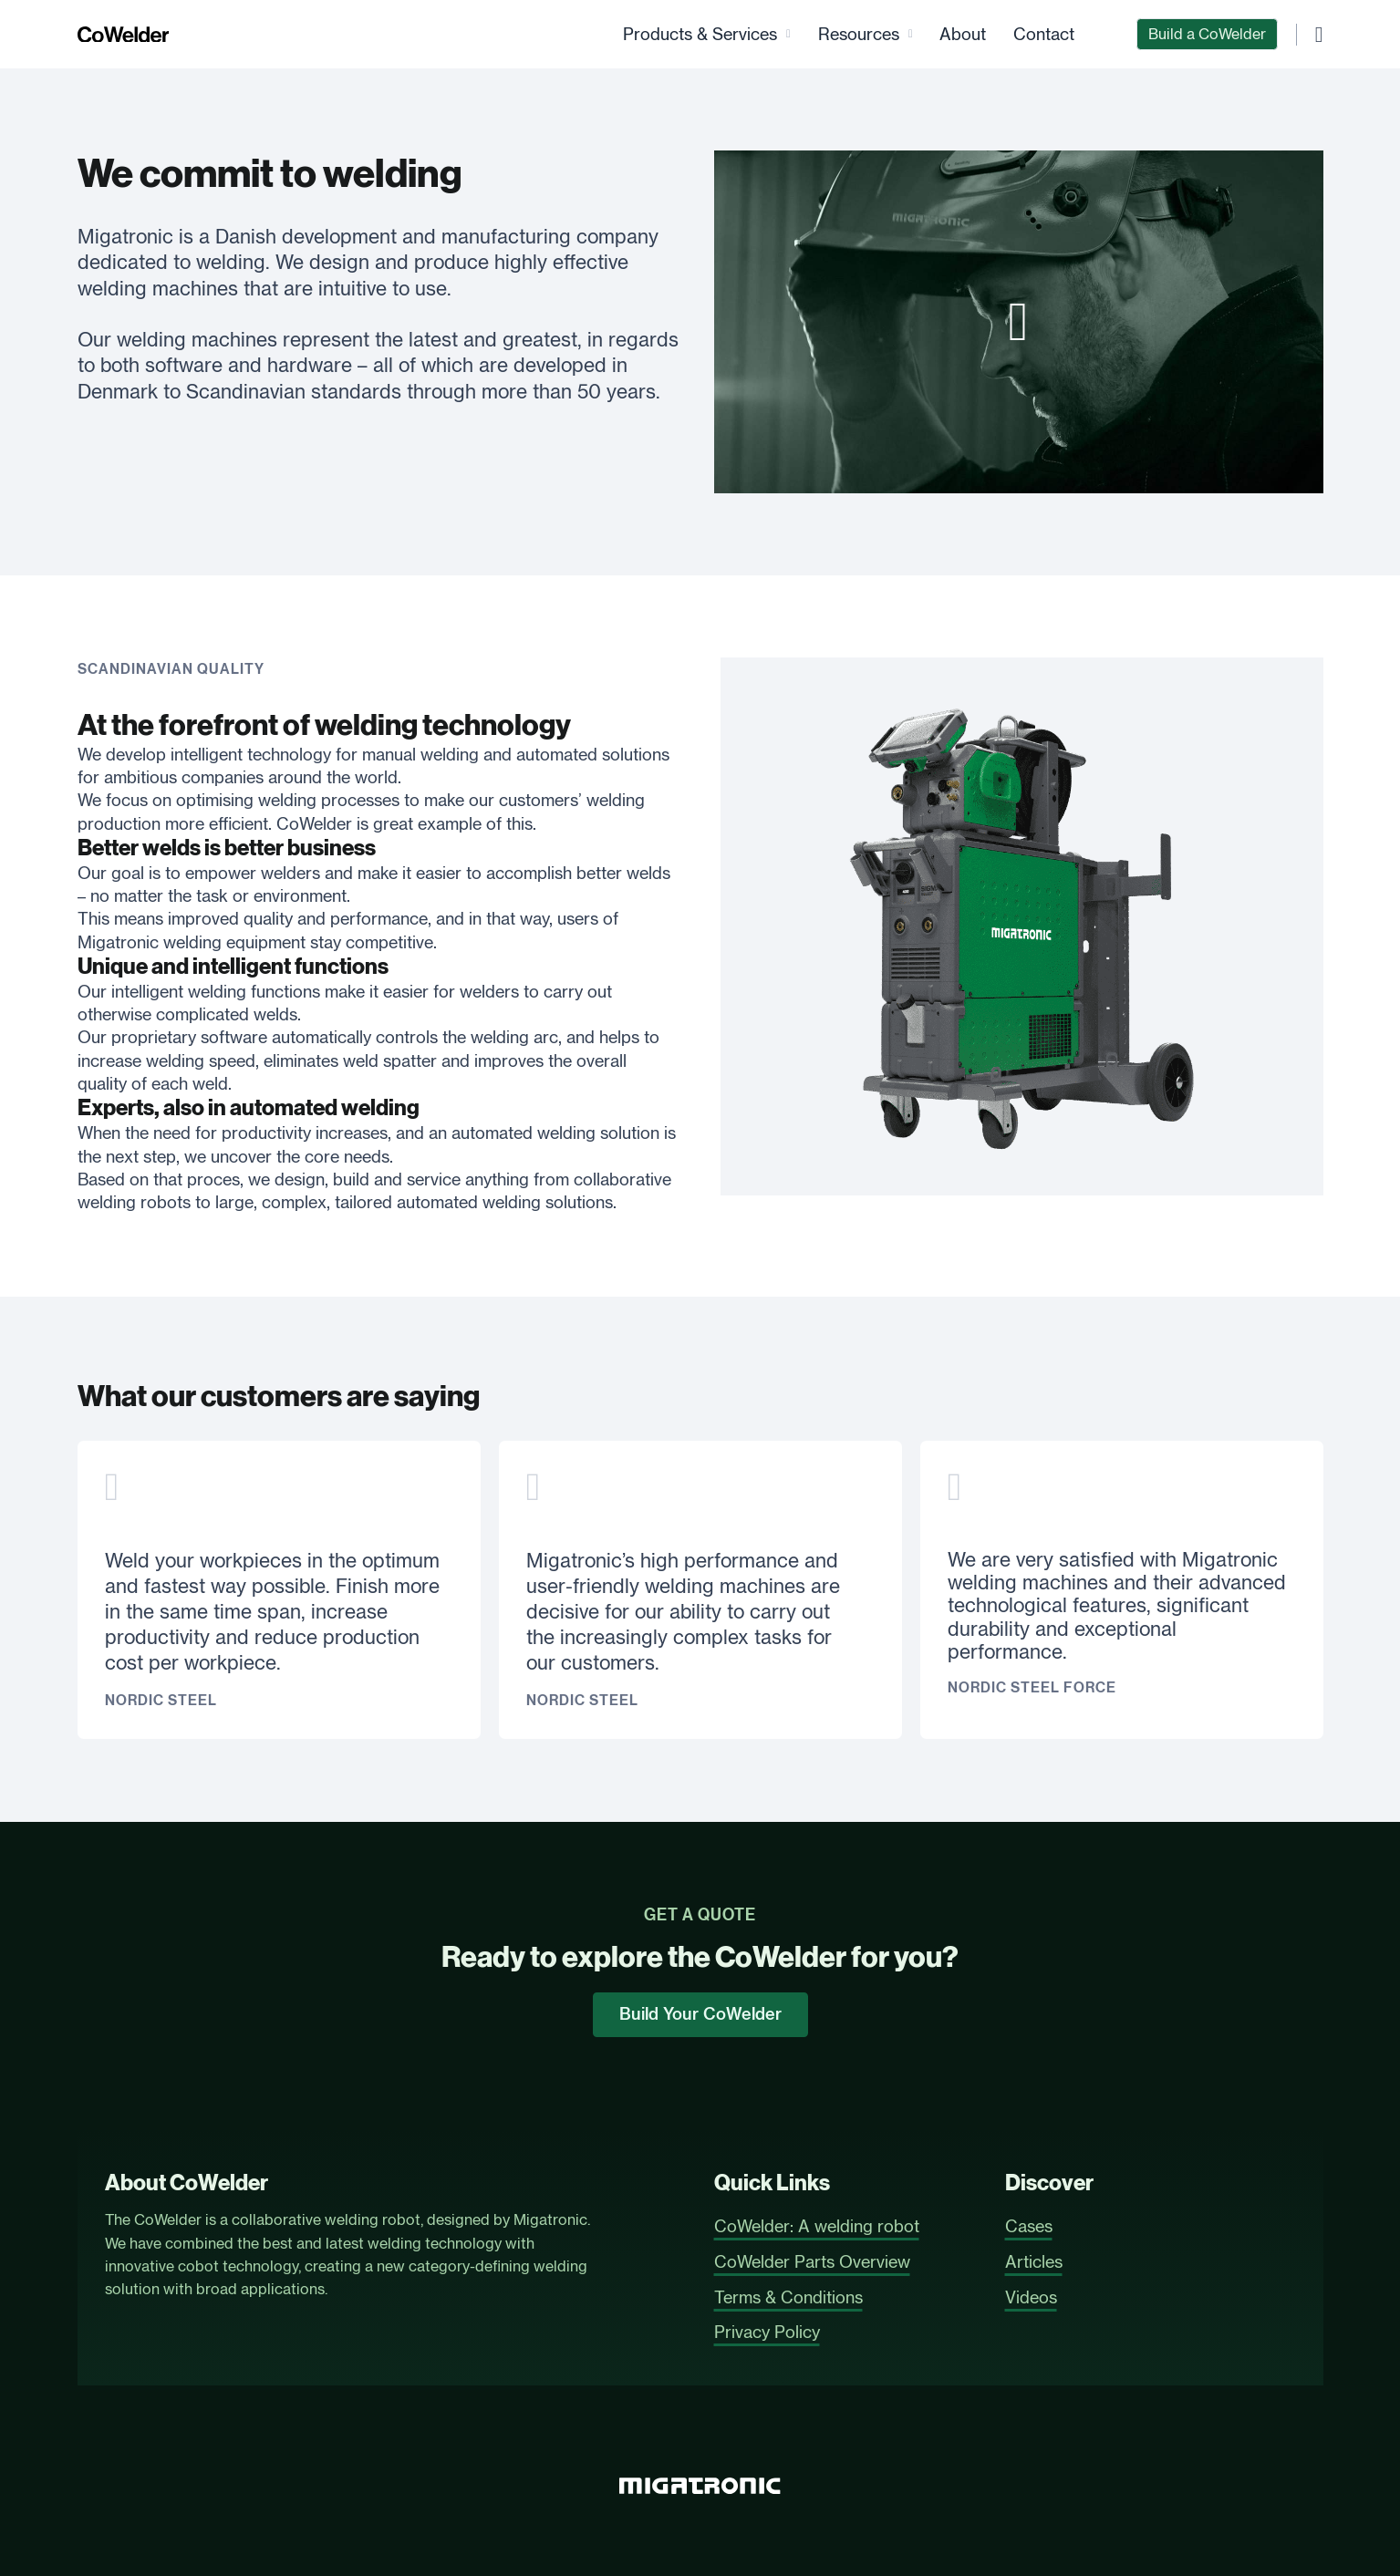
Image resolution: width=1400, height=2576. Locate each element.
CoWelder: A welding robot (816, 2226)
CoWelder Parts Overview (812, 2261)
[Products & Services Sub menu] (788, 34)
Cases (1029, 2226)
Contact (1043, 34)
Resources (858, 34)
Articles (1034, 2261)
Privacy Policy (767, 2332)
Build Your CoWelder (700, 2013)
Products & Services (700, 34)
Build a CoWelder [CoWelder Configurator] (1207, 34)
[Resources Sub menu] (910, 34)
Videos (1031, 2297)
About (962, 34)
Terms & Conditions (788, 2297)
